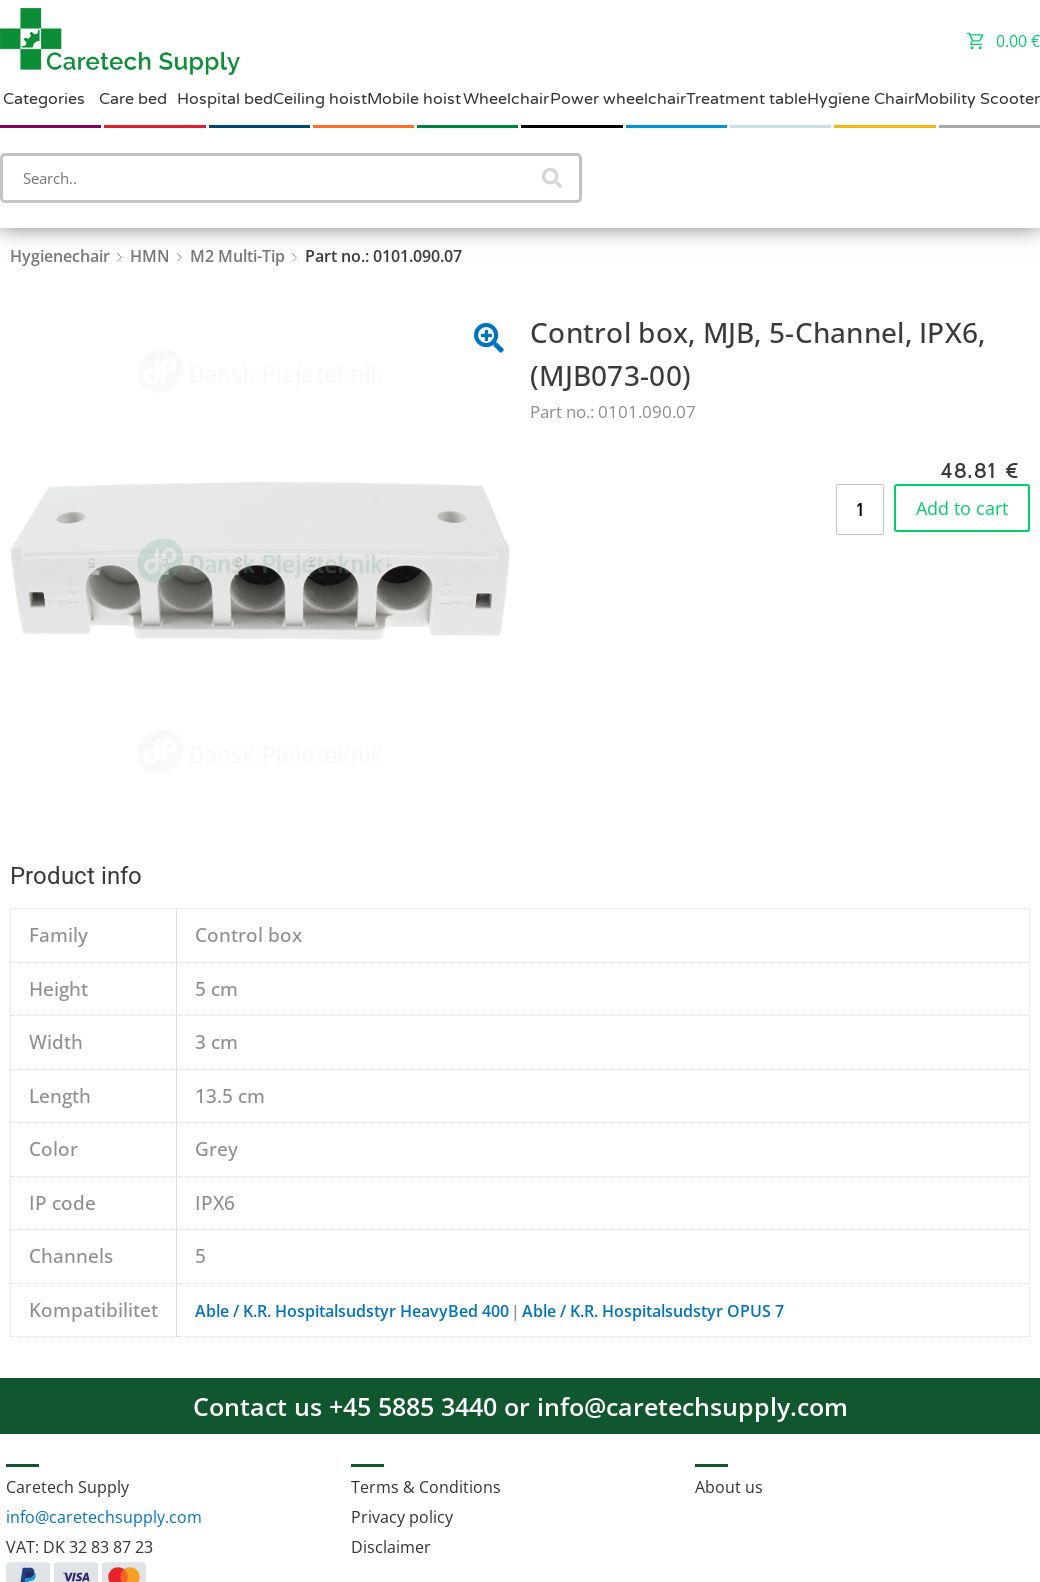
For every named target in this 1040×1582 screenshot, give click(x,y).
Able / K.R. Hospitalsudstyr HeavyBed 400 (352, 1311)
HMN (150, 256)
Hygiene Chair (860, 99)
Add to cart (962, 508)
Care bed (133, 99)
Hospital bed (225, 99)
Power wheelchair (618, 99)
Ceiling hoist (320, 99)
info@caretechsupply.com (104, 1517)
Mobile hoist (414, 99)
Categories (44, 99)
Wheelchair (506, 99)
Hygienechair (60, 256)
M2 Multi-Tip (237, 256)
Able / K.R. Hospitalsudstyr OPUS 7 (653, 1311)
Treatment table (746, 99)
